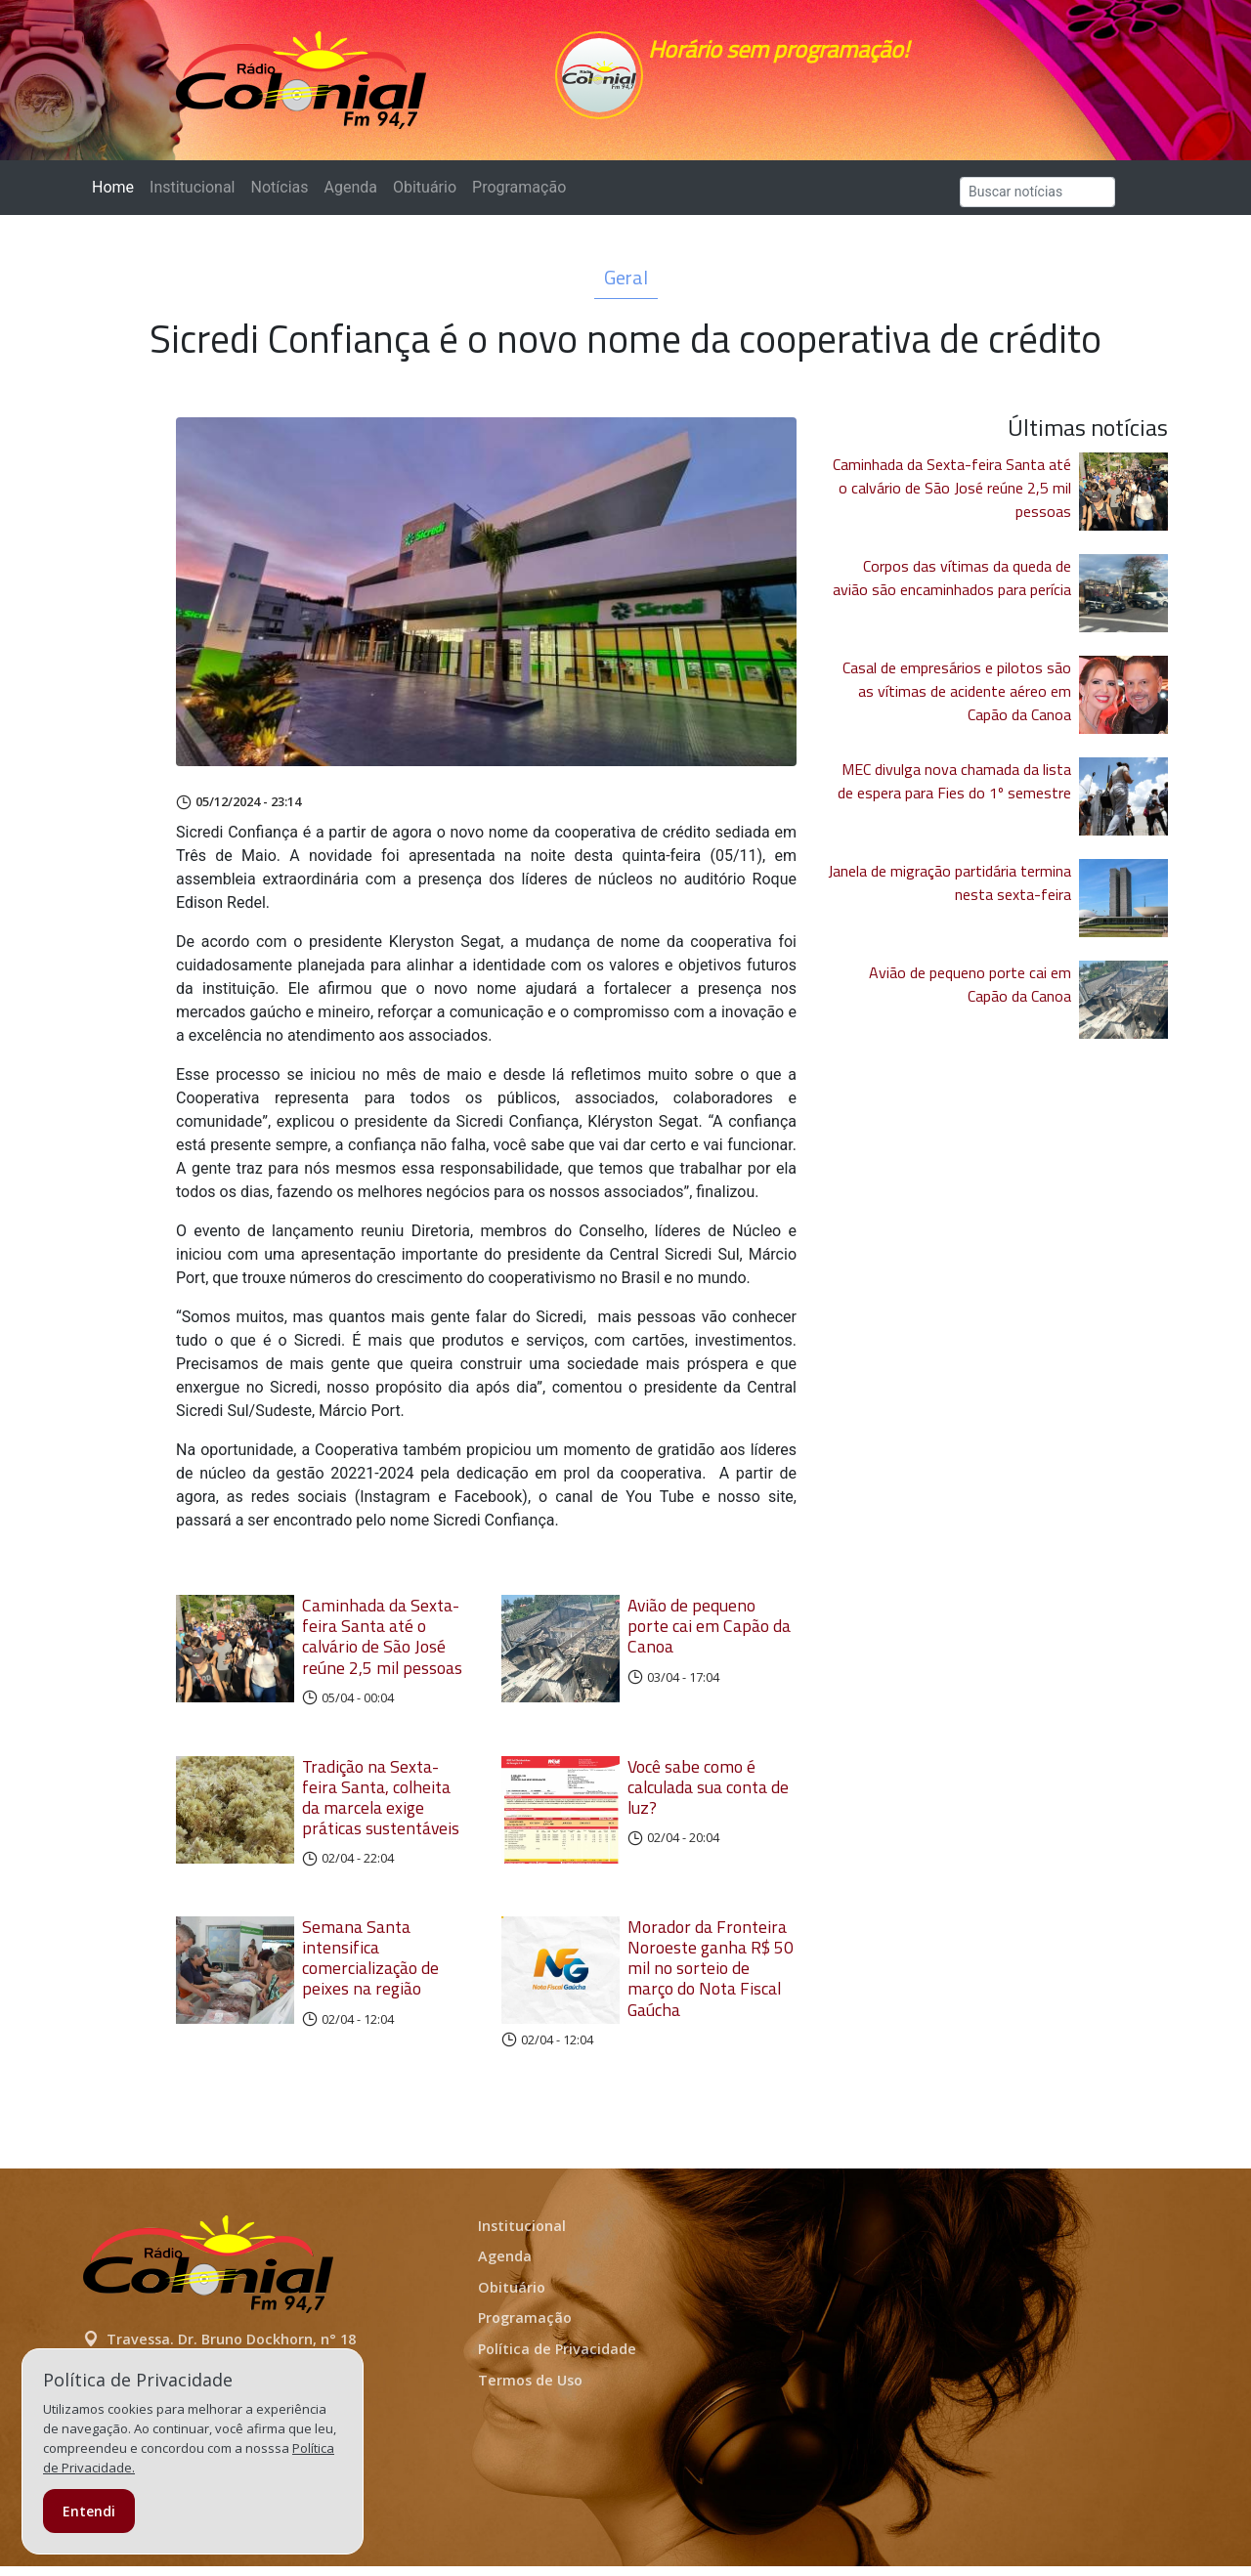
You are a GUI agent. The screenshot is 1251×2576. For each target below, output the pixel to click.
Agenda (350, 197)
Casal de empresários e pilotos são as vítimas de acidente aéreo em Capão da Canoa (956, 700)
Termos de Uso (530, 2390)
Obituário (424, 197)
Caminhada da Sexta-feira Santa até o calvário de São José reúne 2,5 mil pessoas (382, 1646)
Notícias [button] (280, 197)
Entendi (89, 2511)
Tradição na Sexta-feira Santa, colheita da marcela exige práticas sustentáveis (380, 1807)
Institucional (192, 197)
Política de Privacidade (557, 2358)
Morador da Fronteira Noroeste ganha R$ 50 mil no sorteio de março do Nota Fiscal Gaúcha (710, 1977)
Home (117, 196)
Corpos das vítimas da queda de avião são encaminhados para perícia (952, 587)
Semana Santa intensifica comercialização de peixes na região (370, 1967)
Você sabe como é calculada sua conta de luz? (708, 1796)
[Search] (1037, 202)
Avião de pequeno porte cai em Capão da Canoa (709, 1635)
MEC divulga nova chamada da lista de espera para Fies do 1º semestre (954, 790)
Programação (519, 197)
